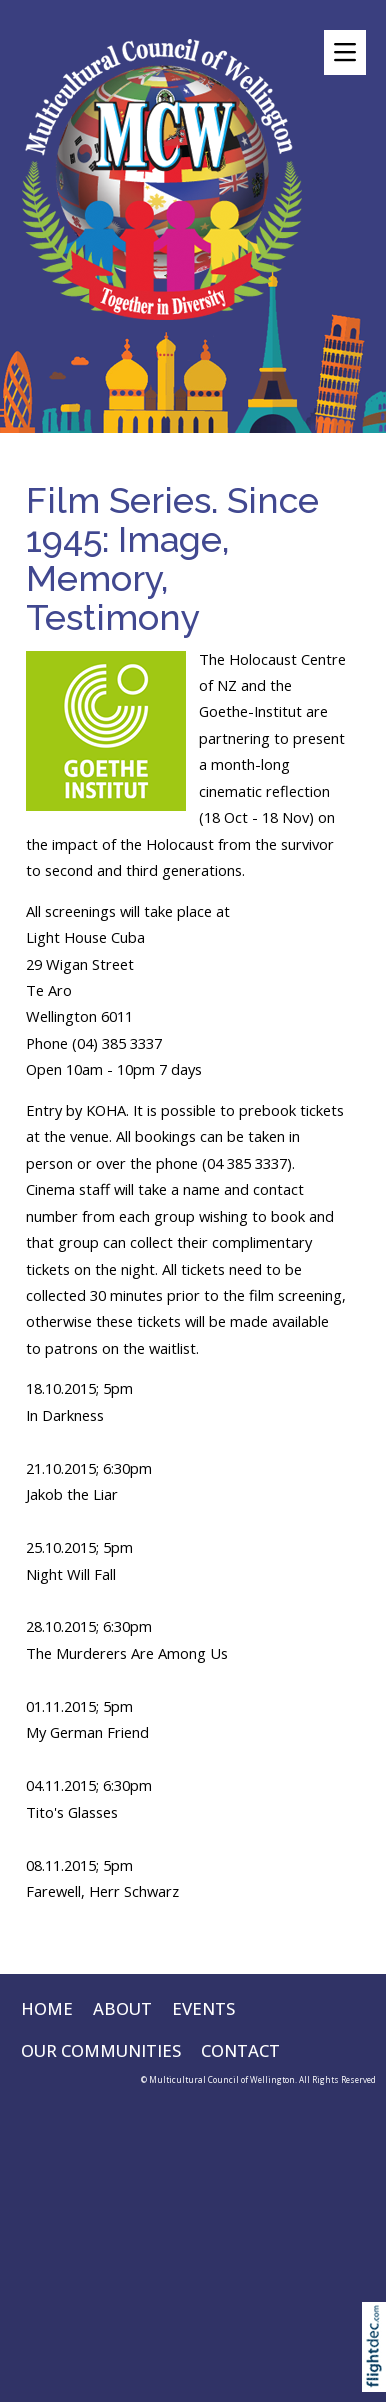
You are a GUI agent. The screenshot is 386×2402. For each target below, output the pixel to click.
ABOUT (122, 2008)
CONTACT (240, 2050)
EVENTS (203, 2008)
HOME (47, 2008)
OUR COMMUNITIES (101, 2050)
